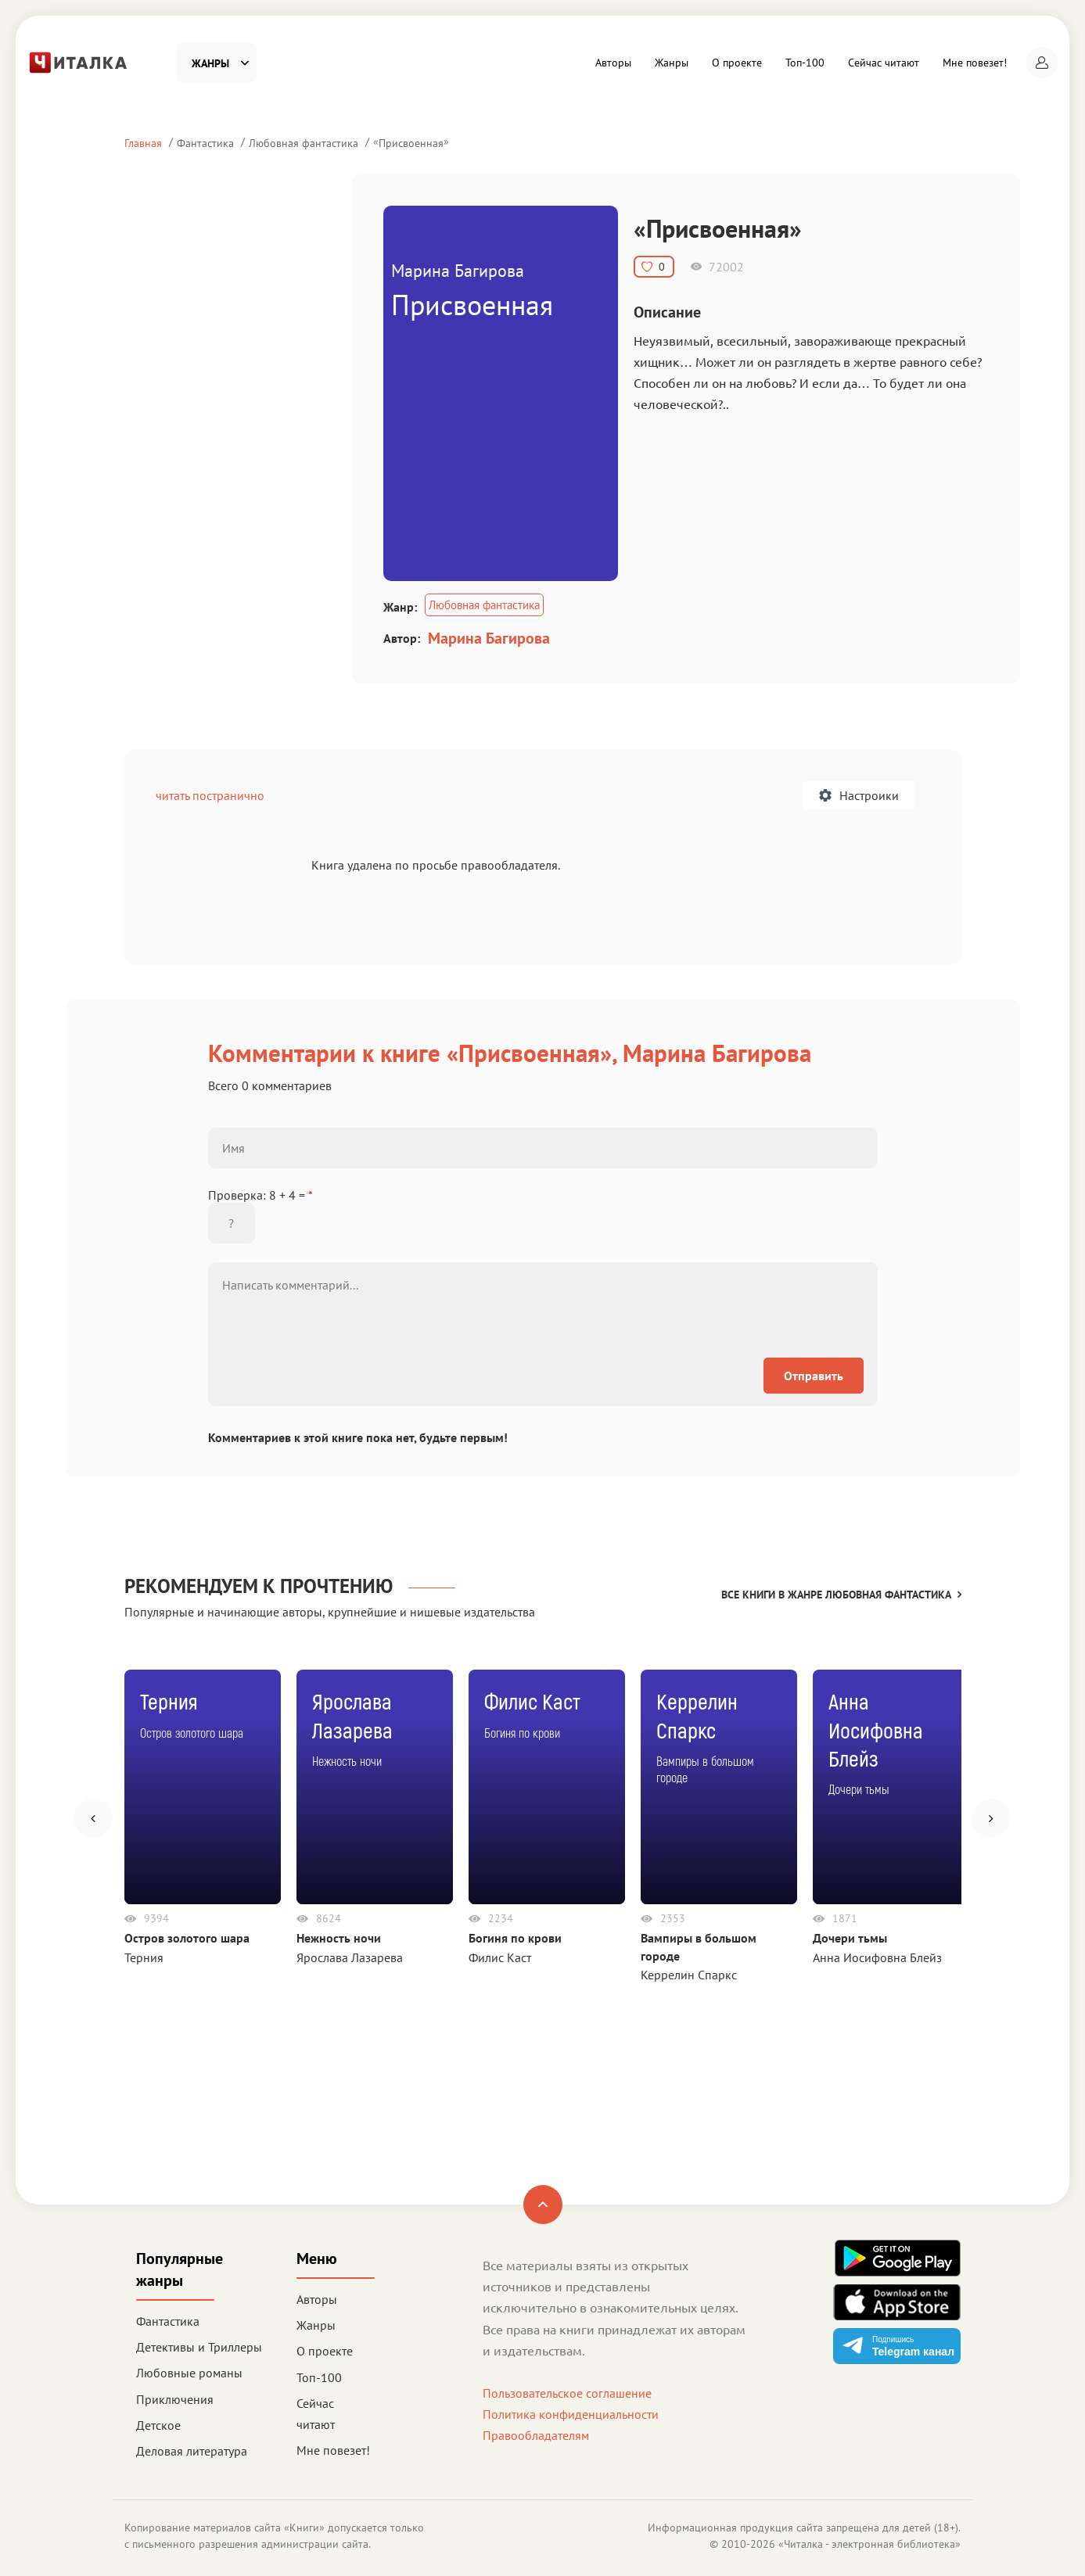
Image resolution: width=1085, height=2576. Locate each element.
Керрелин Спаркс (689, 1974)
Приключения (175, 2399)
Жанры (671, 63)
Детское (158, 2425)
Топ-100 (805, 63)
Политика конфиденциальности (571, 2414)
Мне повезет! (975, 63)
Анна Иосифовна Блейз (877, 1957)
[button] (1042, 62)
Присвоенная (411, 142)
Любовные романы (189, 2372)
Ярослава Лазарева (349, 1957)
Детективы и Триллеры (199, 2347)
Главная (143, 142)
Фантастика (205, 142)
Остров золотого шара (187, 1938)
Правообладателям (536, 2435)
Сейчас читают (883, 63)
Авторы (613, 63)
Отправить (813, 1375)
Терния (143, 1957)
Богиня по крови (515, 1938)
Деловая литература (191, 2451)
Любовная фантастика (303, 142)
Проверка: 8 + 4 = (260, 1195)
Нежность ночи (338, 1938)
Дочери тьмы (850, 1938)
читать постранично (210, 795)
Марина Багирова (489, 638)
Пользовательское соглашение (567, 2393)
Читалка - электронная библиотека (869, 2544)
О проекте (737, 63)
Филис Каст (500, 1957)
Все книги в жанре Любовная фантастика (841, 1595)
